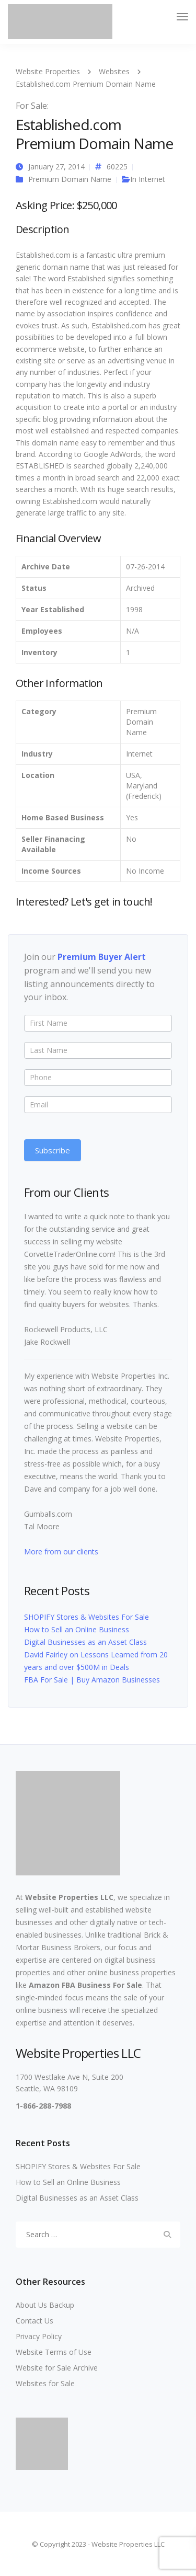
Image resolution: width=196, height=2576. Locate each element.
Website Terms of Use (53, 2352)
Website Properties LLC (69, 1897)
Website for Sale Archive (57, 2368)
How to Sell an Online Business (76, 1629)
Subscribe (52, 1150)
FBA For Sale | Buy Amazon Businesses (92, 1680)
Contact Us (34, 2321)
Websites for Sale (45, 2383)
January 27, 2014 (56, 166)
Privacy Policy (39, 2336)
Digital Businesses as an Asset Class (85, 1642)
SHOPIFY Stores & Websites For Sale (86, 1617)
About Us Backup (45, 2305)
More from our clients (61, 1551)
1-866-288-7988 (43, 2106)
